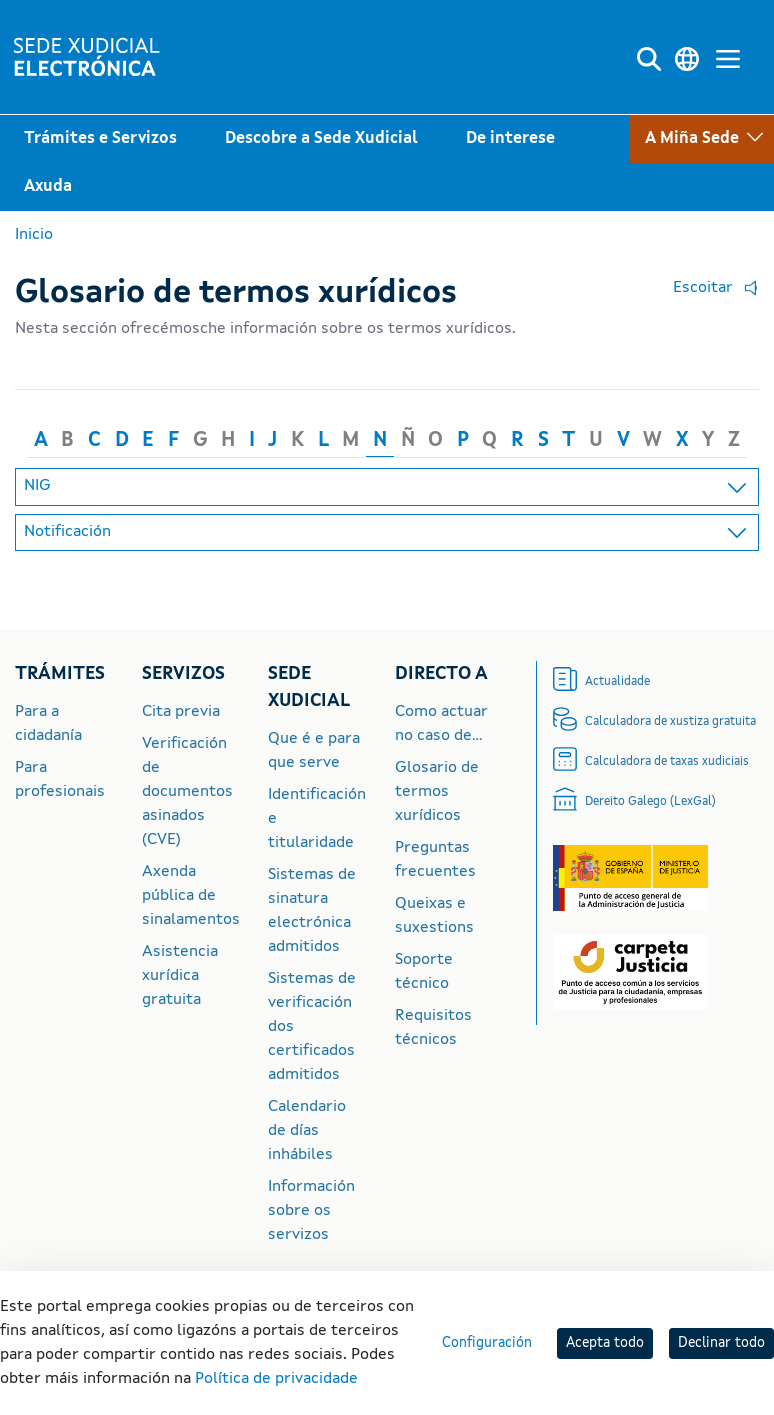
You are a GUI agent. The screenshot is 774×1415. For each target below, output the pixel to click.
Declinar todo (721, 1343)
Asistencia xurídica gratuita (180, 976)
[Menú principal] (728, 60)
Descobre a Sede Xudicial (321, 139)
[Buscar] (649, 60)
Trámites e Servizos (100, 139)
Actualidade (617, 682)
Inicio (34, 235)
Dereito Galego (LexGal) (650, 802)
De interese (510, 139)
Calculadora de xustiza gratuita (670, 722)
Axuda (48, 187)
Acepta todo (605, 1343)
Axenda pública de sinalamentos (191, 896)
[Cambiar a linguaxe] (687, 60)
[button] (711, 289)
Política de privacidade (276, 1379)
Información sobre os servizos (311, 1211)
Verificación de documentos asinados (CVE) (187, 792)
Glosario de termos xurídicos (437, 792)
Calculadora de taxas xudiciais (667, 762)
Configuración (487, 1343)
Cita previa (181, 712)
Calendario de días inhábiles (307, 1131)
